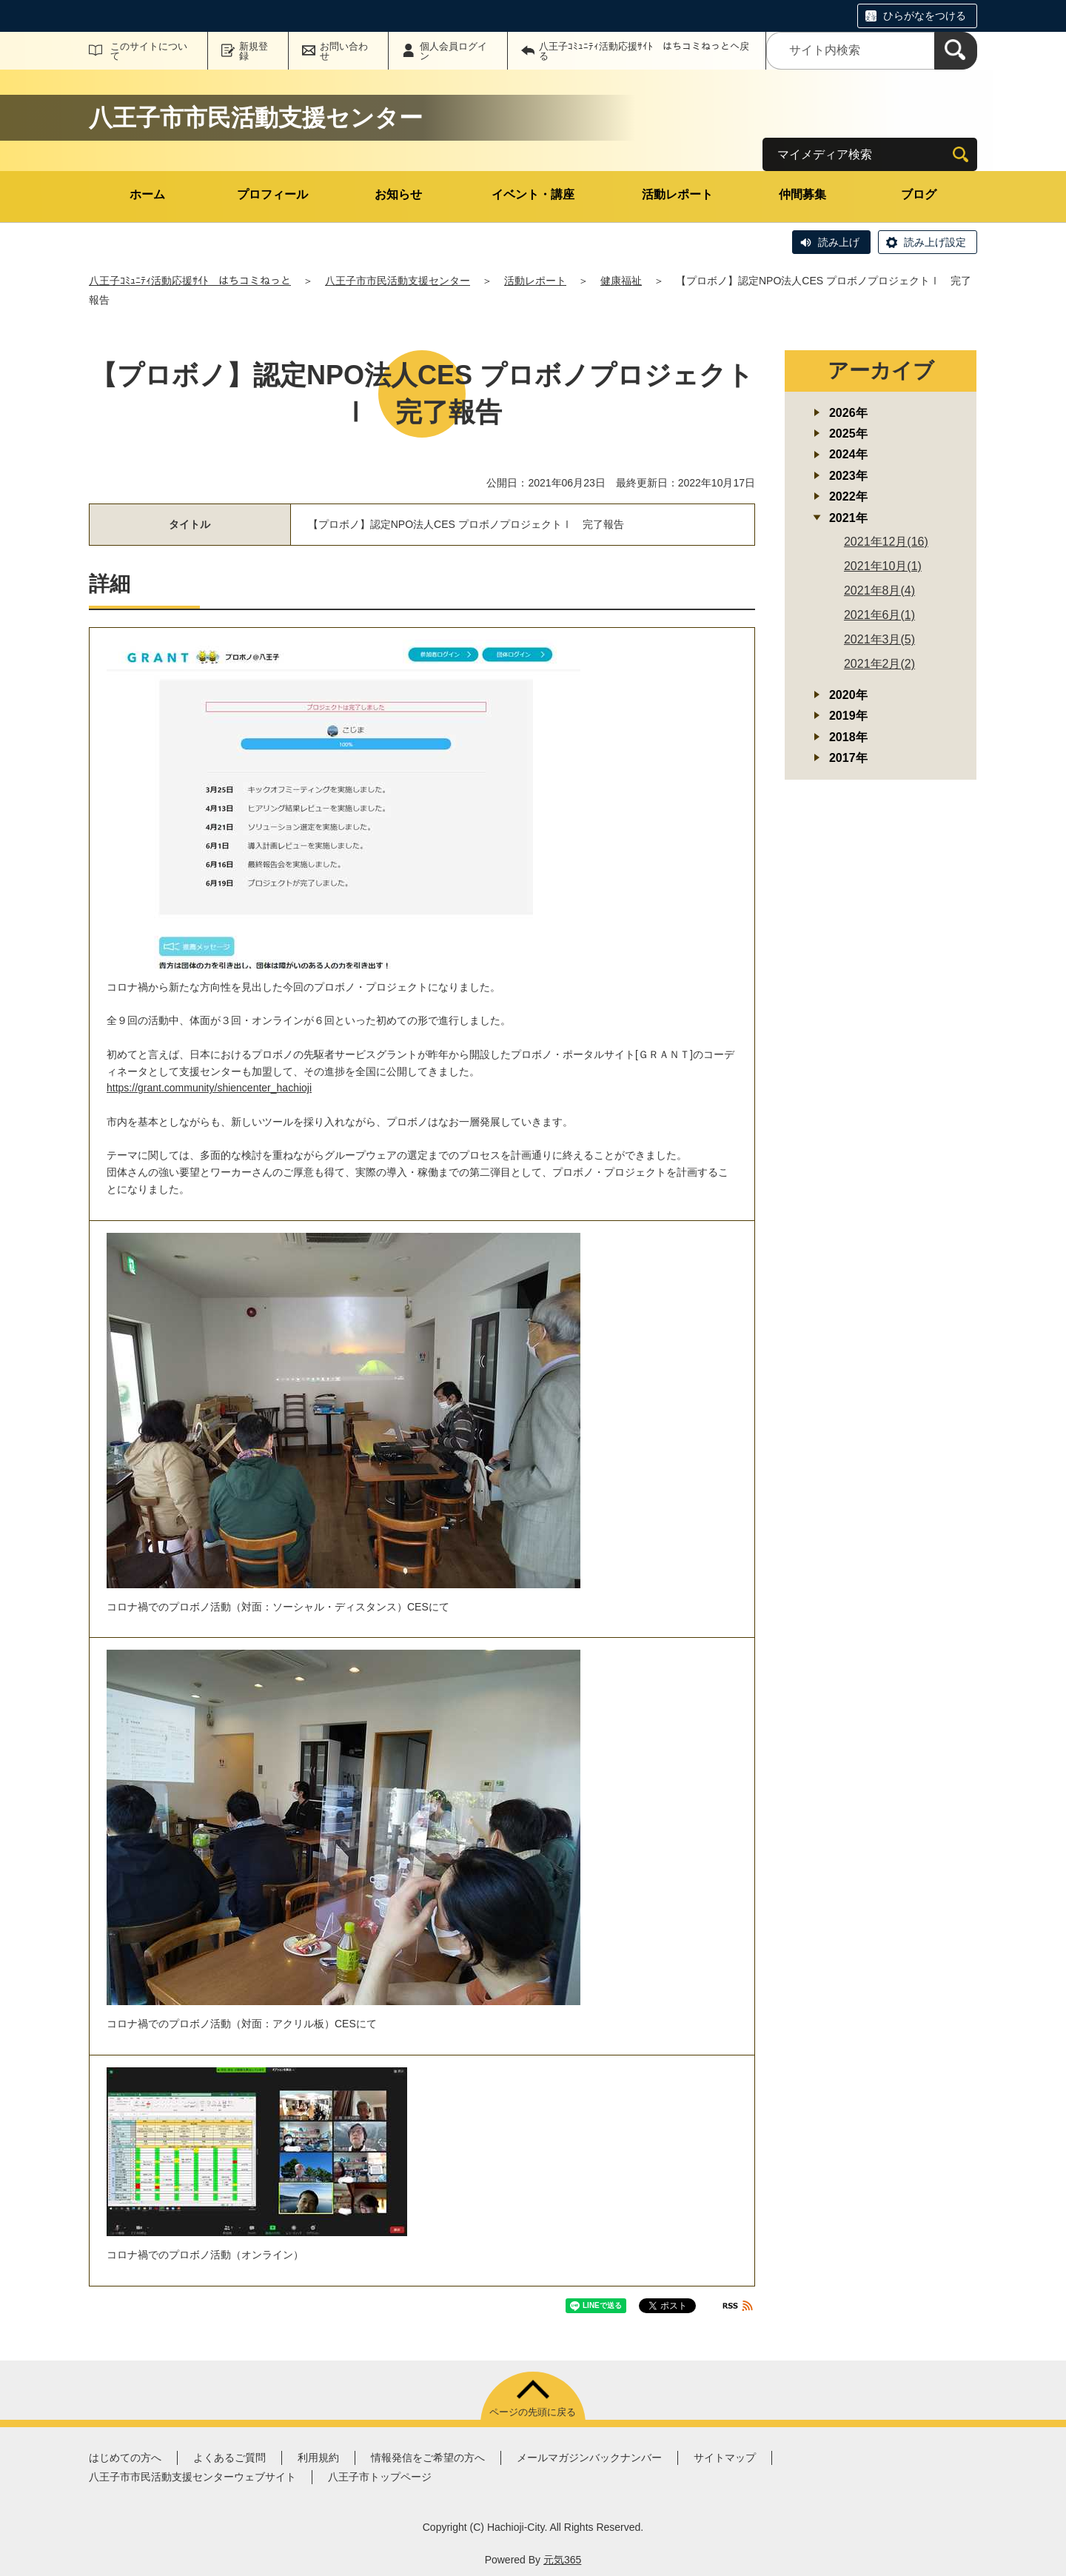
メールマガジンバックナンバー (589, 2457)
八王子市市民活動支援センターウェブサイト (192, 2477)
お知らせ (398, 194)
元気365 (562, 2560)
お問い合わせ (344, 51)
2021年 (848, 518)
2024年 (848, 454)
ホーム (147, 194)
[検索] (955, 51)
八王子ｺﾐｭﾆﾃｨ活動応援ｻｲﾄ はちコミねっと (190, 281)
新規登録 (253, 51)
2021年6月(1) (879, 615)
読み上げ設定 (935, 242)
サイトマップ (725, 2457)
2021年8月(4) (879, 590)
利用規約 (318, 2457)
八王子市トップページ (380, 2477)
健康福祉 (621, 281)
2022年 (848, 496)
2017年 (848, 758)
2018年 (848, 737)
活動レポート (677, 194)
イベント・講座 (533, 194)
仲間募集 (802, 194)
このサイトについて (148, 51)
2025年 (848, 433)
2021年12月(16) (886, 541)
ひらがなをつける (924, 15)
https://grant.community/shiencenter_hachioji (209, 1088)
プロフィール (272, 194)
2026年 (848, 413)
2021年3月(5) (879, 639)
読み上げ (838, 242)
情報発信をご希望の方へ (428, 2457)
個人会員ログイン (453, 51)
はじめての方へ (125, 2457)
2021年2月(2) (879, 664)
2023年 (848, 475)
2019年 (848, 715)
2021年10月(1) (883, 566)
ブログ (918, 194)
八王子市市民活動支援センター (397, 281)
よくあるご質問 (229, 2457)
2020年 (848, 695)
